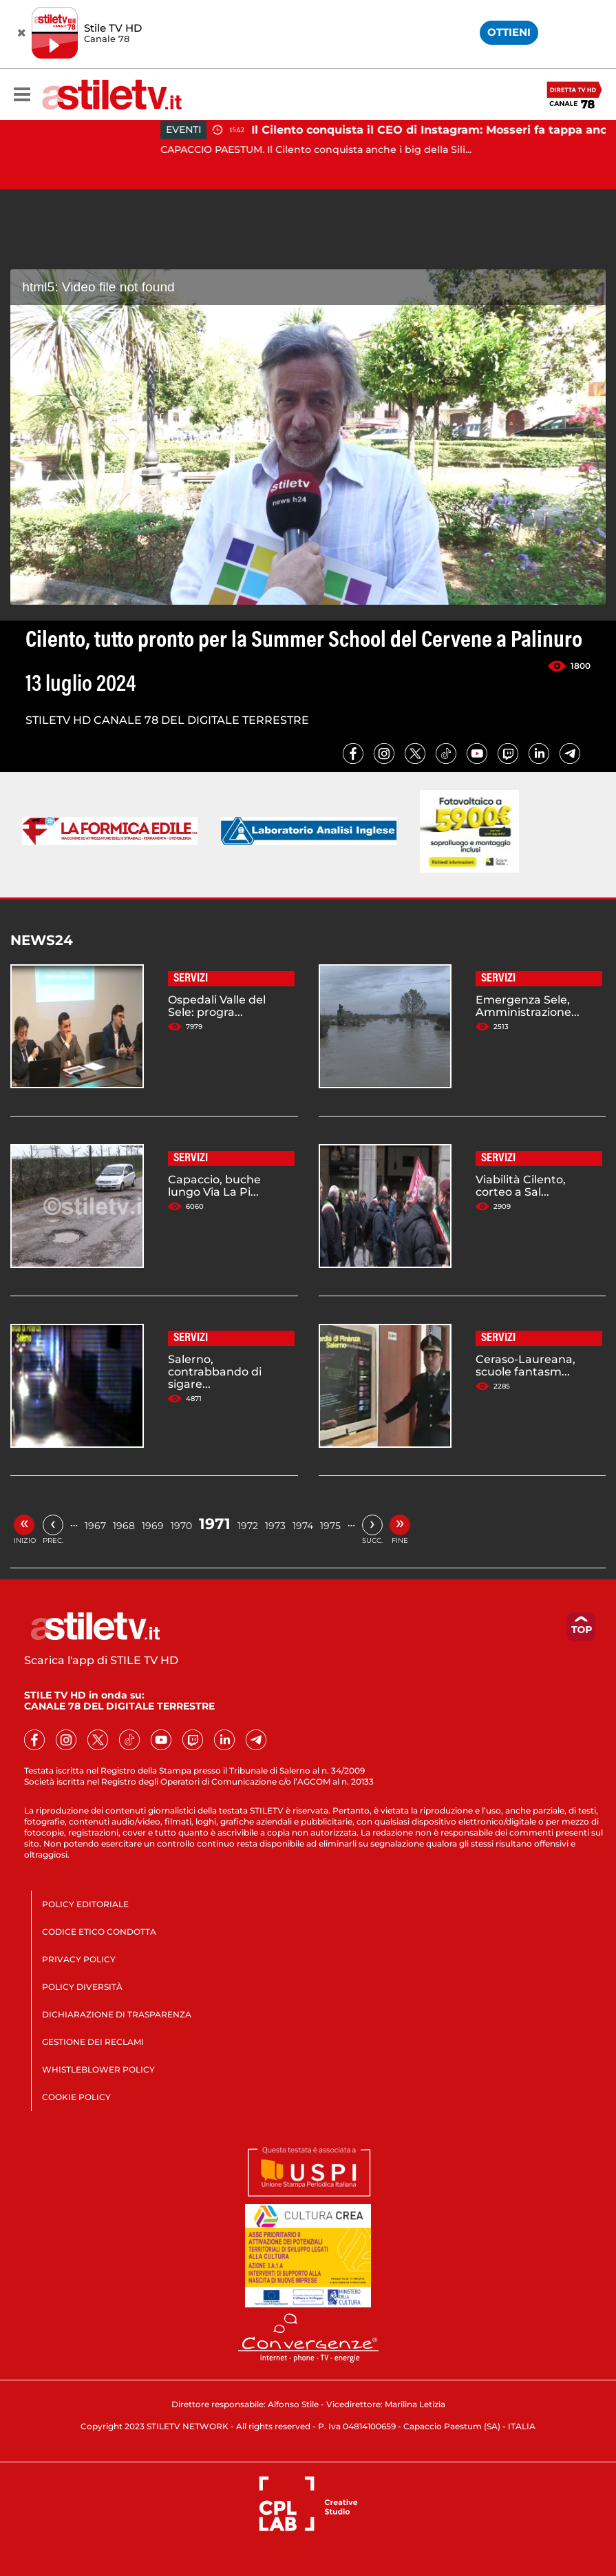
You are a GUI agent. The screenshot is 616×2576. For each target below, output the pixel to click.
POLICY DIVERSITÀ (82, 1987)
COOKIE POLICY (76, 2097)
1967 (95, 1525)
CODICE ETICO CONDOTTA (99, 1931)
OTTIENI (509, 32)
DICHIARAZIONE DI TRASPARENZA (116, 2014)
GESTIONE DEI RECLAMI (93, 2042)
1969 (153, 1525)
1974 (303, 1525)
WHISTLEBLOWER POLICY (98, 2069)
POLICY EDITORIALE (85, 1904)
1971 (215, 1524)
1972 (247, 1525)
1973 (275, 1525)
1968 (124, 1525)
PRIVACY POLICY (79, 1959)
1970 (181, 1525)
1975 (330, 1525)
